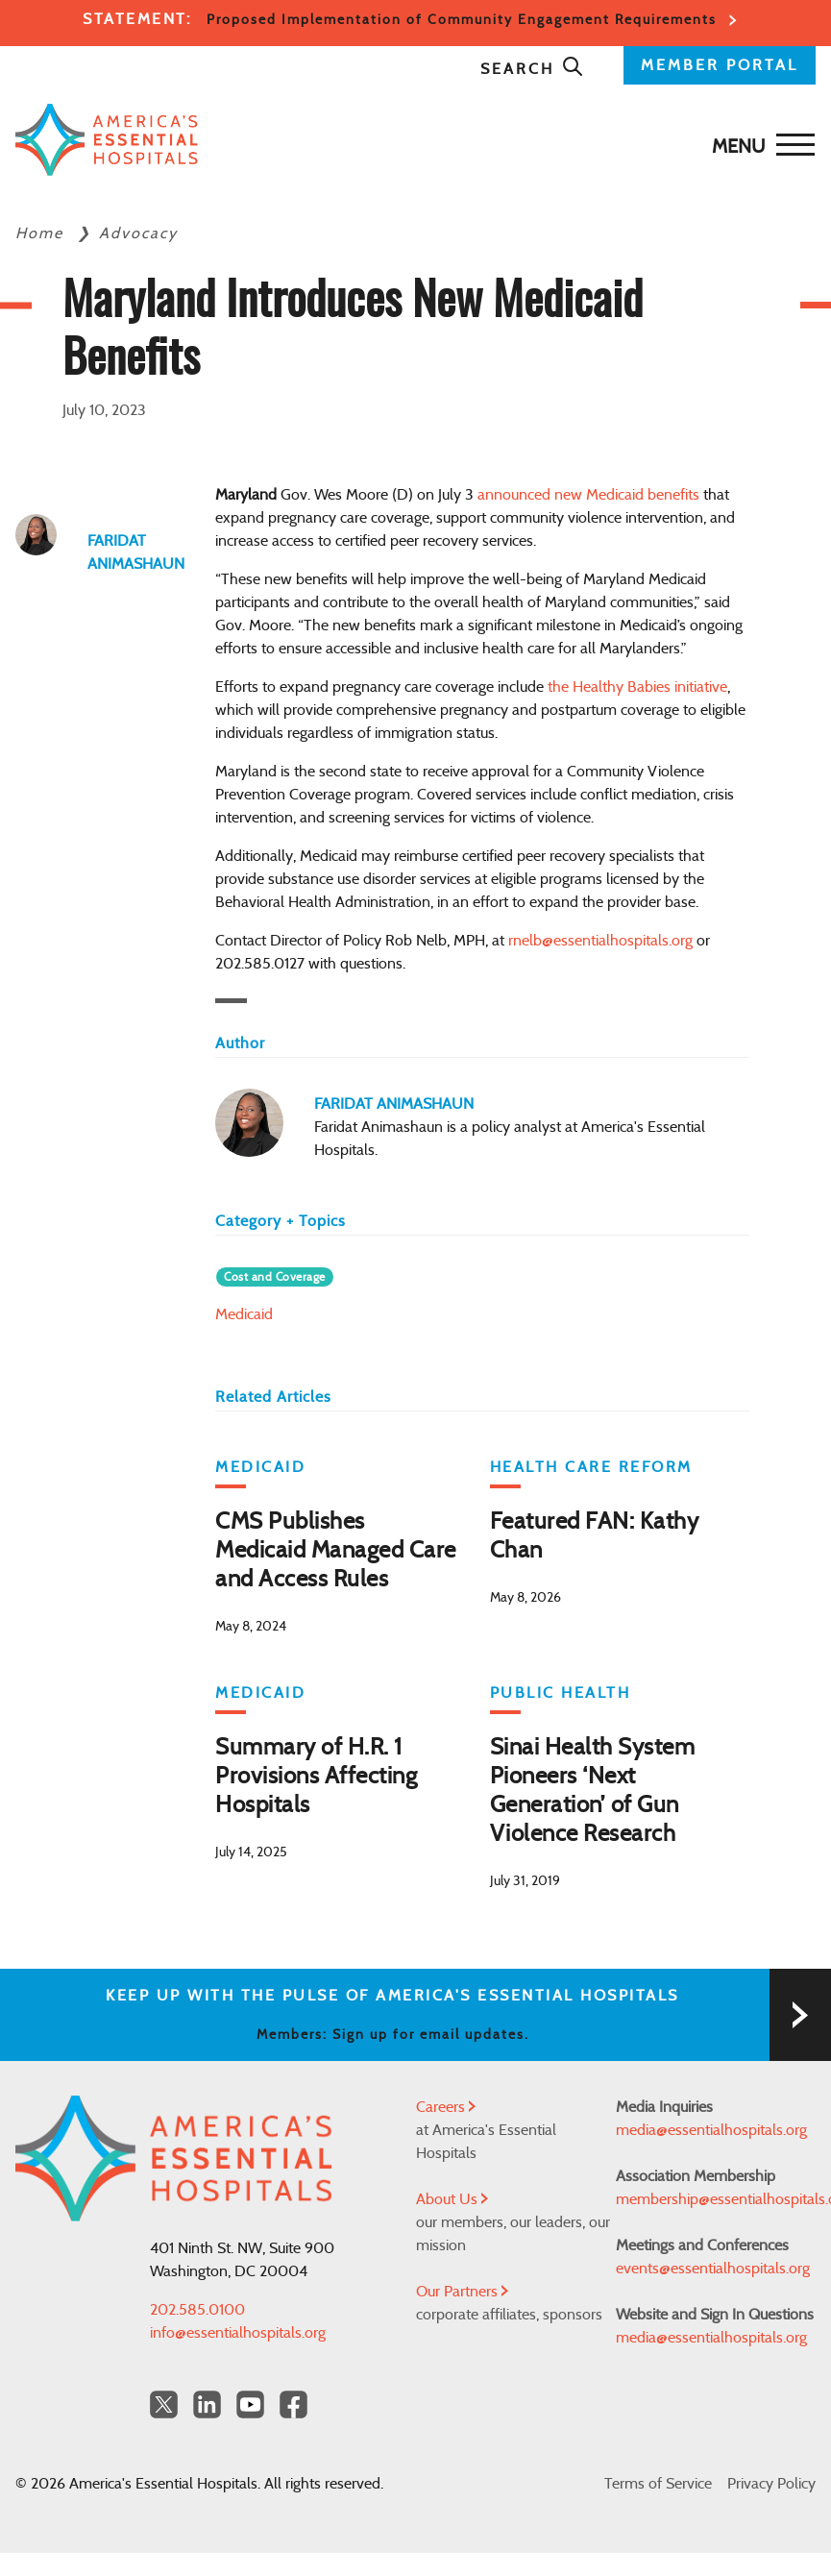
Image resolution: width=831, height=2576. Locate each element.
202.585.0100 (197, 2310)
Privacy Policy (771, 2483)
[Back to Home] (106, 140)
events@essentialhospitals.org (713, 2268)
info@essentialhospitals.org (238, 2333)
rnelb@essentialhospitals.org (600, 940)
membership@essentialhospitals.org (716, 2199)
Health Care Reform (591, 1467)
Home (42, 233)
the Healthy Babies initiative (637, 687)
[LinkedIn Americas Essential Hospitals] (207, 2404)
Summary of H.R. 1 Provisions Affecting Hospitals (316, 1776)
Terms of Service (658, 2483)
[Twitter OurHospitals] (164, 2404)
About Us (452, 2199)
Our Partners (462, 2291)
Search (532, 69)
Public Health (560, 1693)
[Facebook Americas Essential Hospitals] (293, 2404)
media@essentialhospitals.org (711, 2130)
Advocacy (138, 233)
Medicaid (244, 1314)
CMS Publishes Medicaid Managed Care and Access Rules (335, 1550)
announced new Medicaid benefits (588, 495)
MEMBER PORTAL (719, 65)
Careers (446, 2107)
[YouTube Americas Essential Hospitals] (250, 2404)
